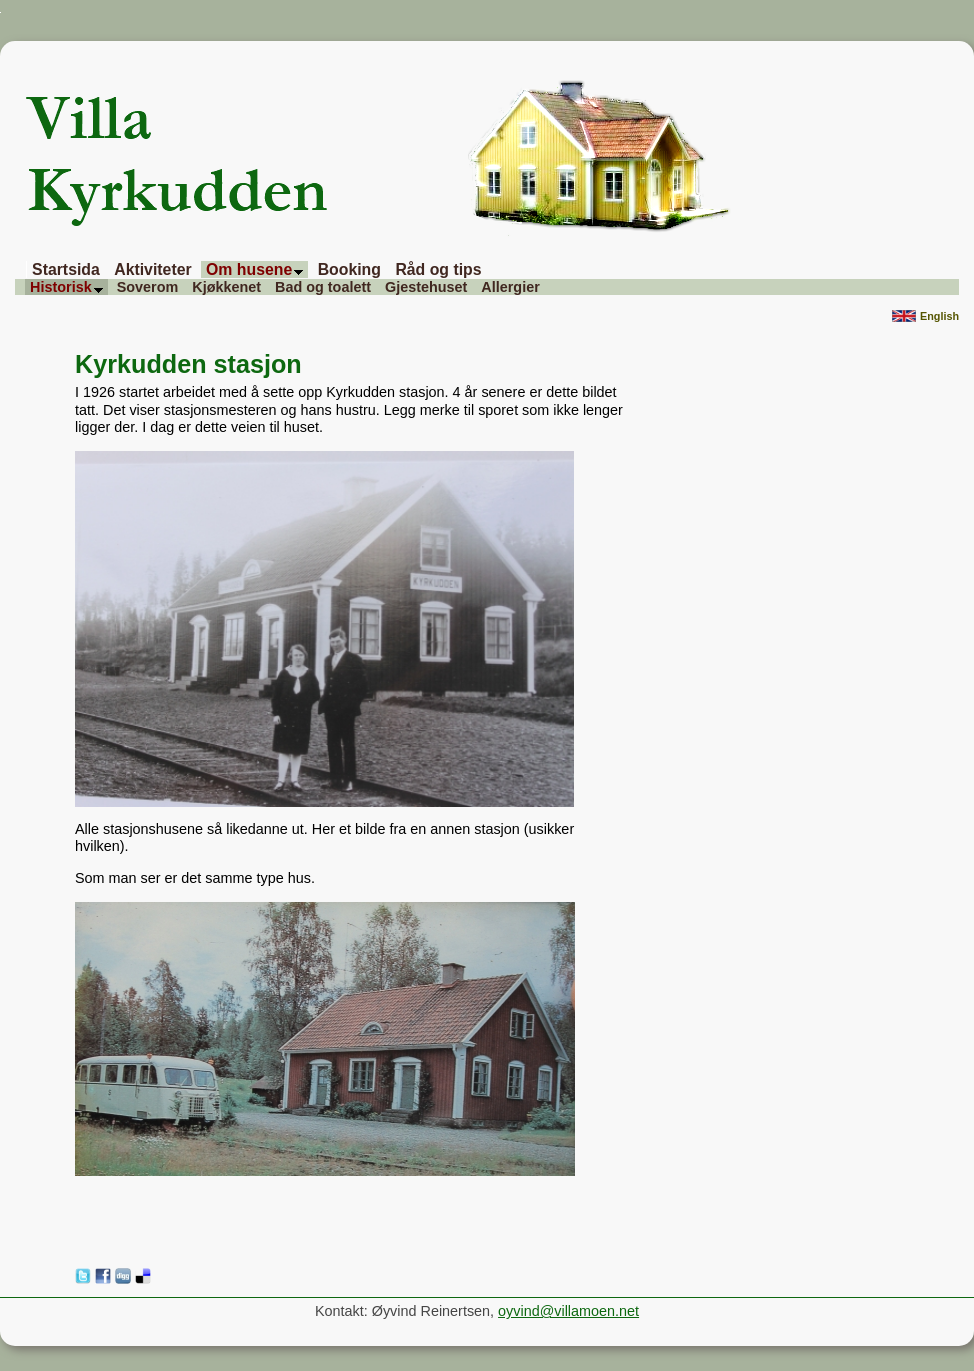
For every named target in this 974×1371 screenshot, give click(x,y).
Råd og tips (438, 269)
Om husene (254, 269)
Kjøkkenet (226, 287)
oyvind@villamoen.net (568, 1311)
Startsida (66, 269)
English (925, 317)
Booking (349, 269)
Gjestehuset (426, 287)
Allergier (510, 287)
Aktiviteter (152, 269)
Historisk (66, 287)
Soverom (148, 287)
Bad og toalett (323, 287)
